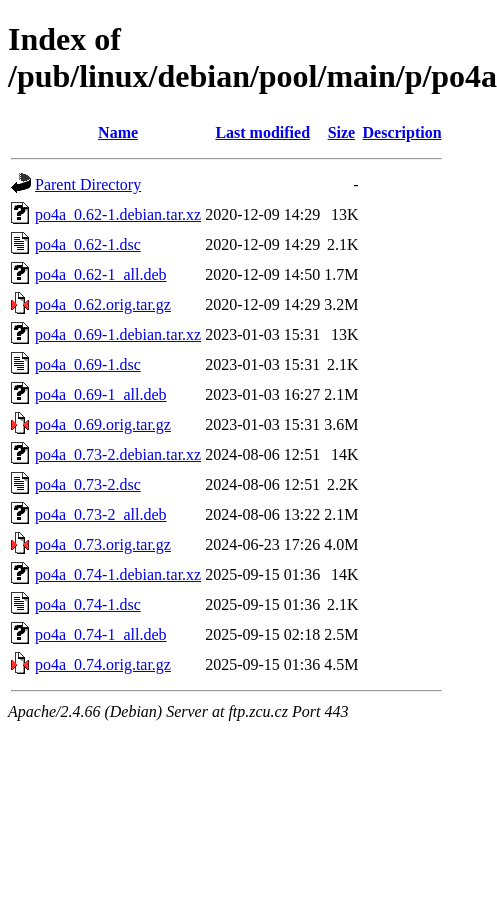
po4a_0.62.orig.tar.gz (103, 304)
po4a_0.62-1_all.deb (101, 274)
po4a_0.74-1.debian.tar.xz (118, 574)
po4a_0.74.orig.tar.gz (103, 664)
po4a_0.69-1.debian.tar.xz (118, 334)
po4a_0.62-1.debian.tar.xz (118, 214)
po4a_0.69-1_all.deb (101, 394)
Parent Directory (88, 184)
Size (342, 132)
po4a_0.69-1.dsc (88, 364)
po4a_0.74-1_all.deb (101, 634)
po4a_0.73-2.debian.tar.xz (118, 454)
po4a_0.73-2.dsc (88, 484)
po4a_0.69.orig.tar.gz (103, 424)
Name (118, 132)
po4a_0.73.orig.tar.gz (103, 544)
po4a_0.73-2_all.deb (101, 514)
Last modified (262, 132)
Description (402, 132)
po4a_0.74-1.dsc (88, 604)
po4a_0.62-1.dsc (88, 244)
